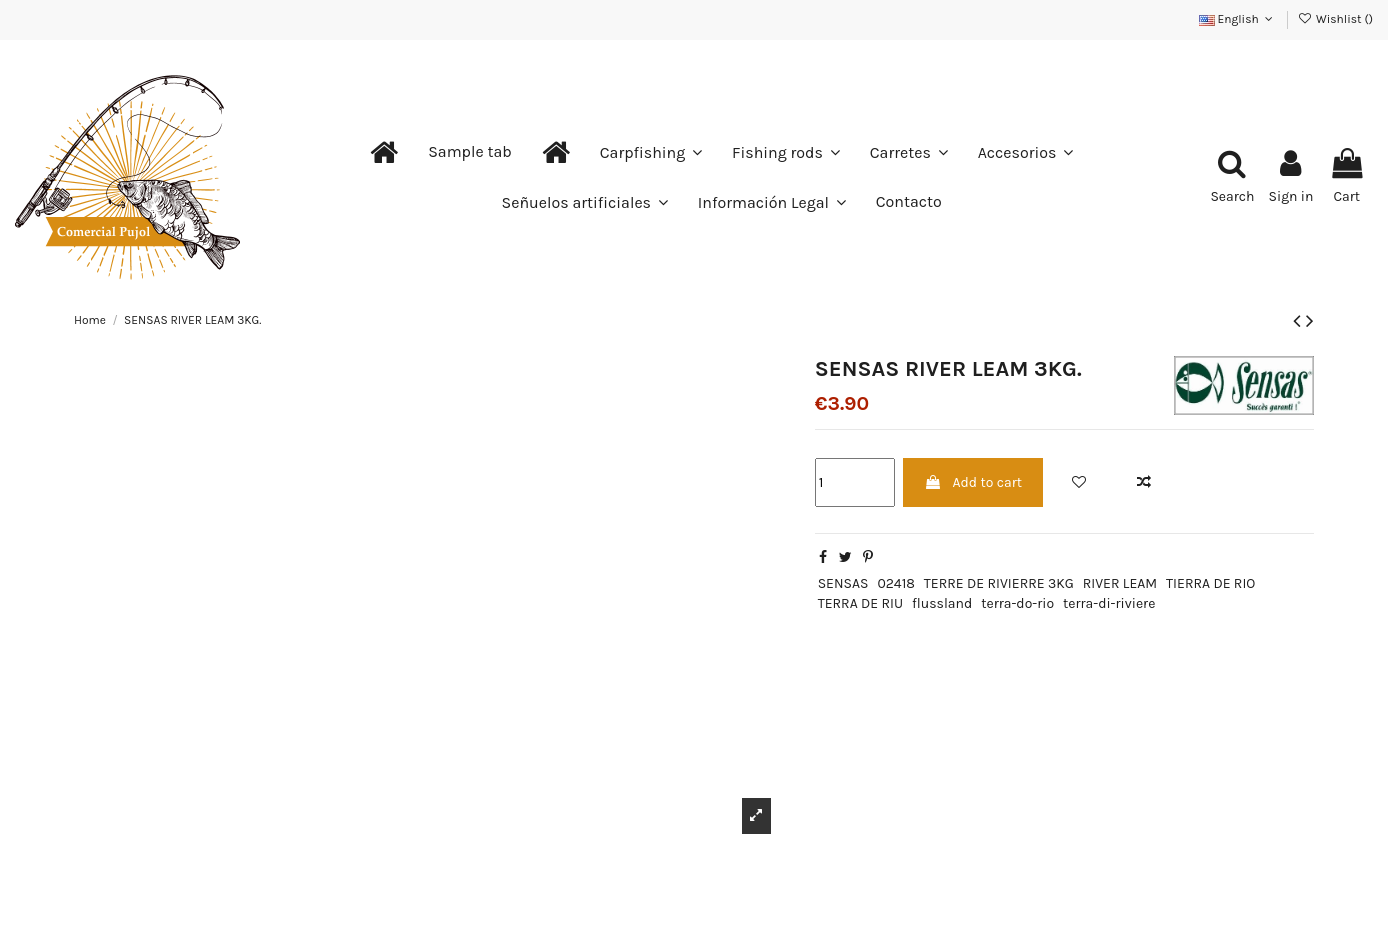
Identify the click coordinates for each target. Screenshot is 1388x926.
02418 (895, 583)
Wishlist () (1335, 19)
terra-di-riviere (1109, 603)
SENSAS (843, 583)
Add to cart (973, 482)
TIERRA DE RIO (1210, 583)
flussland (942, 603)
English (1238, 19)
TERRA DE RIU (860, 603)
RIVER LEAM (1120, 583)
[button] (470, 152)
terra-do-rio (1017, 603)
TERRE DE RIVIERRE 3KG (999, 583)
